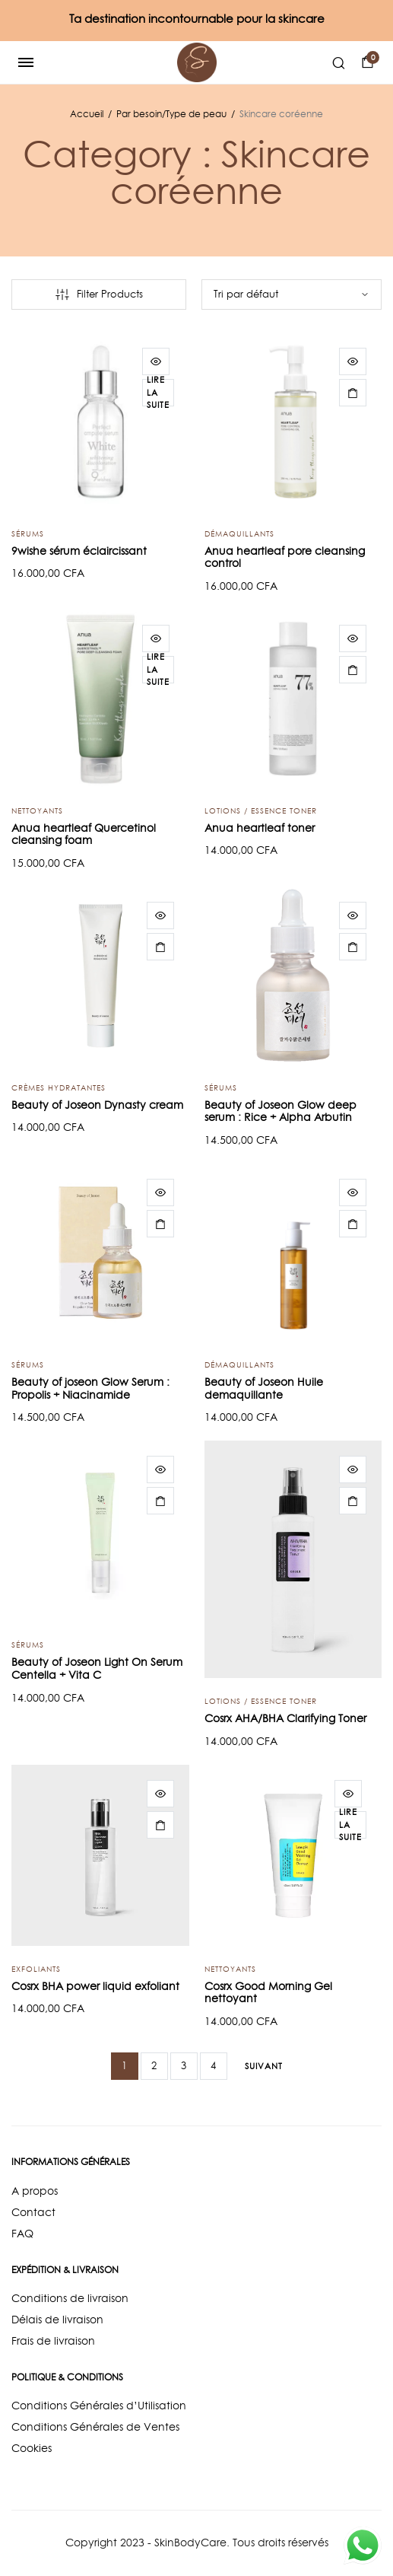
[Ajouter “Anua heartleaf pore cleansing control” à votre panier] (352, 392)
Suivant (264, 2066)
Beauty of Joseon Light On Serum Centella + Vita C (96, 1668)
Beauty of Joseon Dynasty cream (97, 1105)
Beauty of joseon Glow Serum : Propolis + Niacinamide (90, 1388)
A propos (34, 2191)
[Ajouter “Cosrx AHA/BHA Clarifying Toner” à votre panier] (352, 1500)
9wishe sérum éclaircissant (79, 551)
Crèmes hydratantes (58, 1087)
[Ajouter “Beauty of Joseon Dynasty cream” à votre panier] (160, 946)
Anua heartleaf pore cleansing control (284, 557)
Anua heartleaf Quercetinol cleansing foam (83, 834)
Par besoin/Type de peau (171, 113)
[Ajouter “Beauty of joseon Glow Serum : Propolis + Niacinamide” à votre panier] (160, 1223)
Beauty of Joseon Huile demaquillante (263, 1388)
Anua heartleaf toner (259, 828)
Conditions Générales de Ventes (95, 2426)
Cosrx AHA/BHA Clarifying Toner (285, 1718)
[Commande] (291, 294)
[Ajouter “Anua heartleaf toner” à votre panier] (352, 669)
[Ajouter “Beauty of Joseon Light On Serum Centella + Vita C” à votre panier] (160, 1500)
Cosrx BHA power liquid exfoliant (95, 1986)
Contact (33, 2212)
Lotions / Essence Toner (260, 810)
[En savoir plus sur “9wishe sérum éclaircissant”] (158, 392)
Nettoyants (37, 810)
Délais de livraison (57, 2319)
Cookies (31, 2448)
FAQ (22, 2233)
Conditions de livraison (69, 2298)
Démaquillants (239, 533)
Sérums (27, 533)
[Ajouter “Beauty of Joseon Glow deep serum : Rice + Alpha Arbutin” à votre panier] (352, 946)
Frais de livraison (53, 2340)
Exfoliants (36, 1968)
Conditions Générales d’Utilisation (98, 2405)
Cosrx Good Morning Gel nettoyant (268, 1993)
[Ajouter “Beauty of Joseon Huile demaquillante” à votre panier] (352, 1223)
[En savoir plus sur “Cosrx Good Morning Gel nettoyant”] (350, 1825)
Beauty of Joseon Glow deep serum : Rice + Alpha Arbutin (280, 1111)
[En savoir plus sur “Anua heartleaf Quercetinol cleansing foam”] (158, 669)
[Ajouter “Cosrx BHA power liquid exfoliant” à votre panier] (160, 1825)
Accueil (86, 113)
